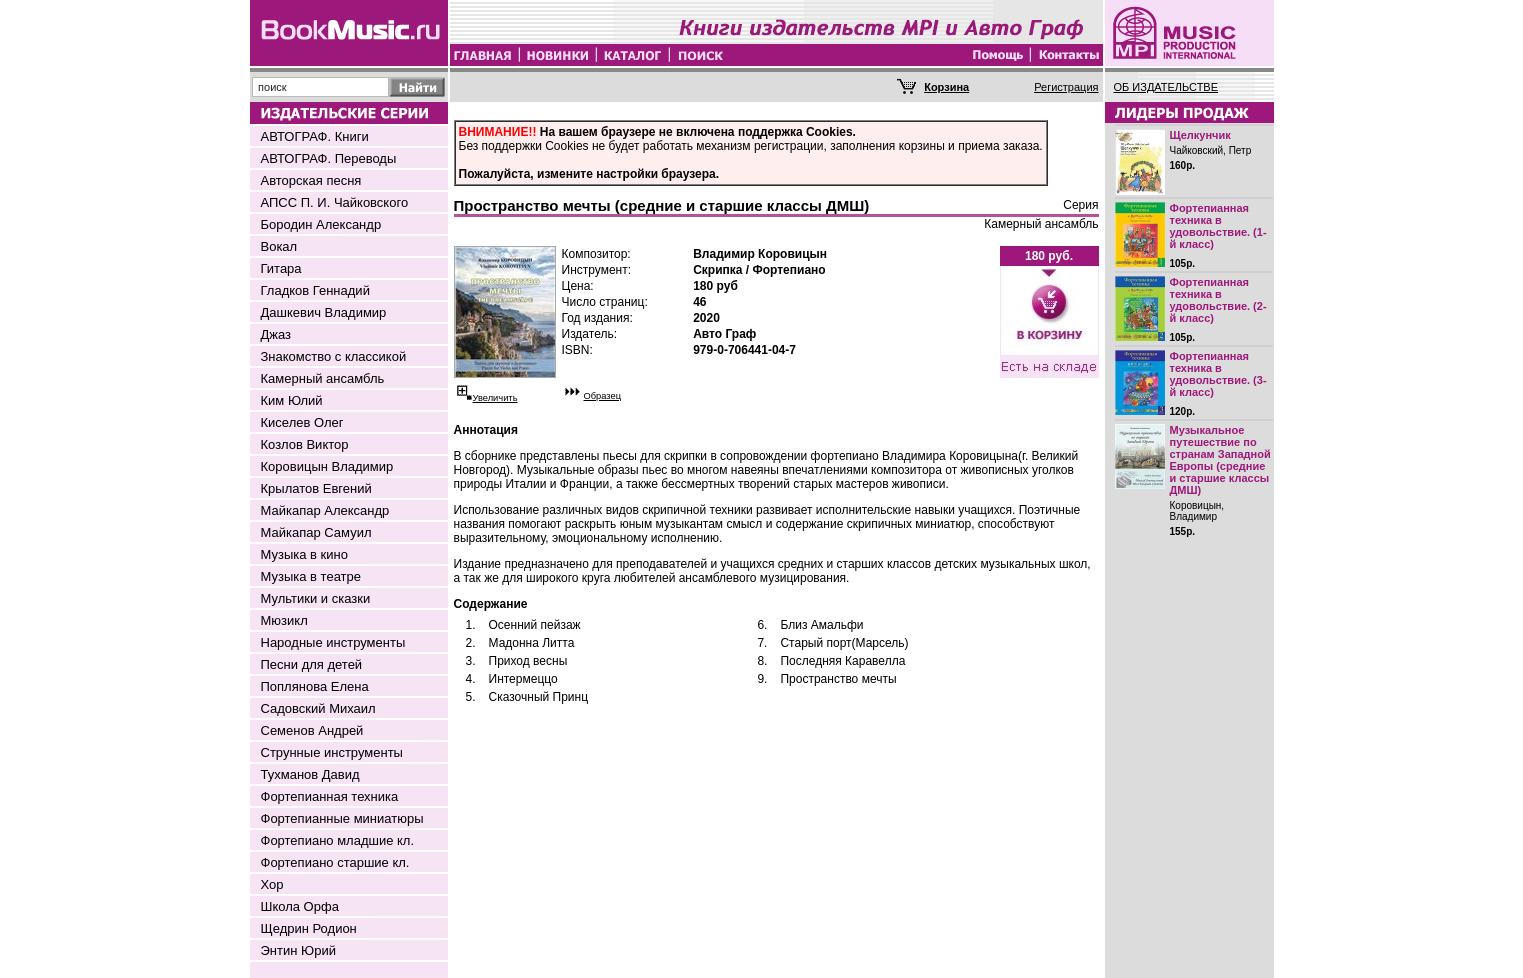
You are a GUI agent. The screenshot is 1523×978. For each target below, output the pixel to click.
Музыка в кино (304, 554)
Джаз (276, 334)
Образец (603, 396)
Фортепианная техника (330, 796)
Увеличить (495, 398)
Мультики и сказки (316, 598)
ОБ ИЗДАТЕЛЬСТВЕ (1166, 87)
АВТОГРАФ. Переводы (329, 158)
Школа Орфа (300, 906)
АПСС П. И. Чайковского (335, 202)
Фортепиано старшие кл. (335, 862)
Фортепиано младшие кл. (338, 840)
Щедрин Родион (309, 928)
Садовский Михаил (318, 708)
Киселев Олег (302, 422)
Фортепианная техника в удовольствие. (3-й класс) (1218, 374)
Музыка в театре (311, 576)
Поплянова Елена (315, 686)
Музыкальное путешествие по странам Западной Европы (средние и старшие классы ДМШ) (1220, 460)
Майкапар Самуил (316, 532)
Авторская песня (311, 180)
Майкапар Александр (325, 510)
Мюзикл (284, 620)
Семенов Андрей (312, 730)
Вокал (279, 246)
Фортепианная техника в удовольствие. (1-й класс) (1218, 226)
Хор (272, 884)
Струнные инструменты (332, 752)
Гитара (281, 268)
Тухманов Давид (310, 774)
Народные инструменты (333, 642)
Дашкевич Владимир (324, 312)
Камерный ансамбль (323, 378)
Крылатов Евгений (316, 488)
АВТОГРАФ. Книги (315, 136)
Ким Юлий (292, 400)
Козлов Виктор (305, 444)
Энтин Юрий (298, 950)
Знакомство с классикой (334, 356)
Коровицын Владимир (327, 466)
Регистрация (1066, 87)
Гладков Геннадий (315, 290)
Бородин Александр (321, 224)
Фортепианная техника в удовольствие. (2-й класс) (1218, 300)
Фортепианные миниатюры (342, 818)
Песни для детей (312, 664)
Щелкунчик (1200, 135)
